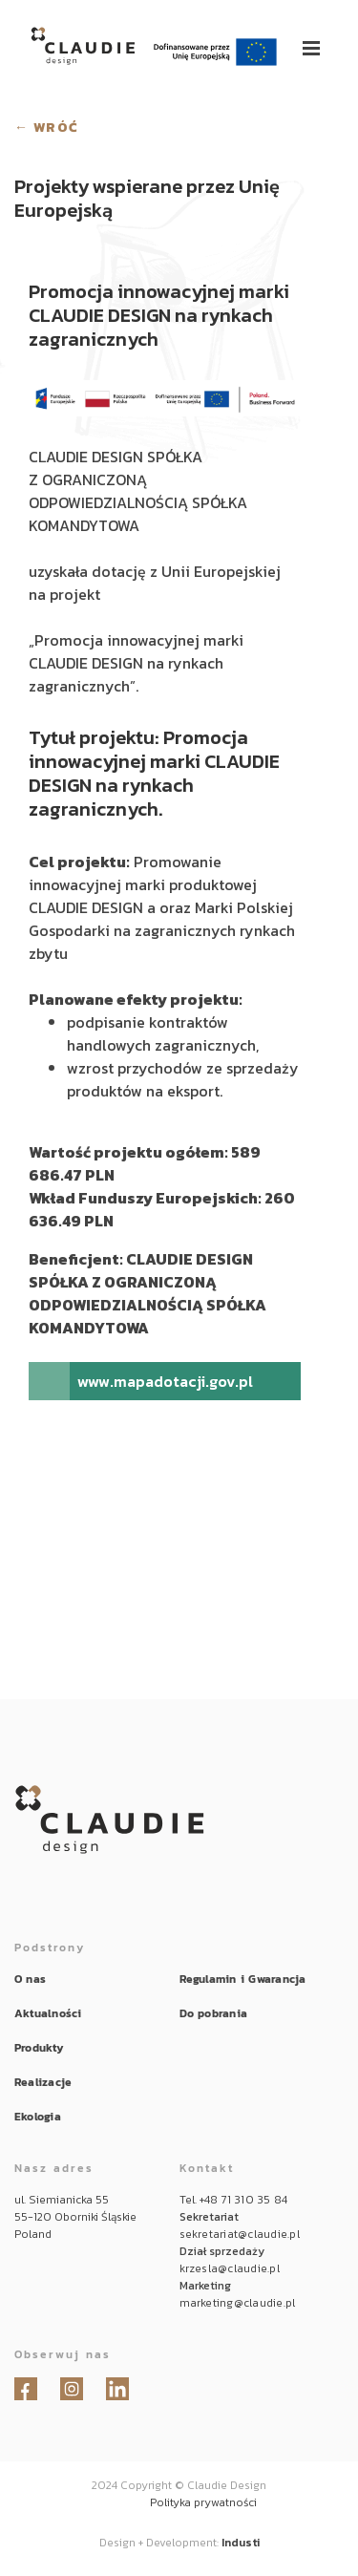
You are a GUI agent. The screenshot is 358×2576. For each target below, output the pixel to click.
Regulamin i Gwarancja (242, 1979)
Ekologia (37, 2116)
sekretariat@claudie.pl (239, 2234)
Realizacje (43, 2082)
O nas (30, 1979)
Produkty (39, 2047)
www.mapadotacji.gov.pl (165, 1381)
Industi (240, 2542)
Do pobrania (213, 2013)
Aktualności (48, 2013)
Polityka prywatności (203, 2502)
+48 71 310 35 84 (244, 2199)
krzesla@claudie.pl (229, 2268)
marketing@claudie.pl (237, 2302)
